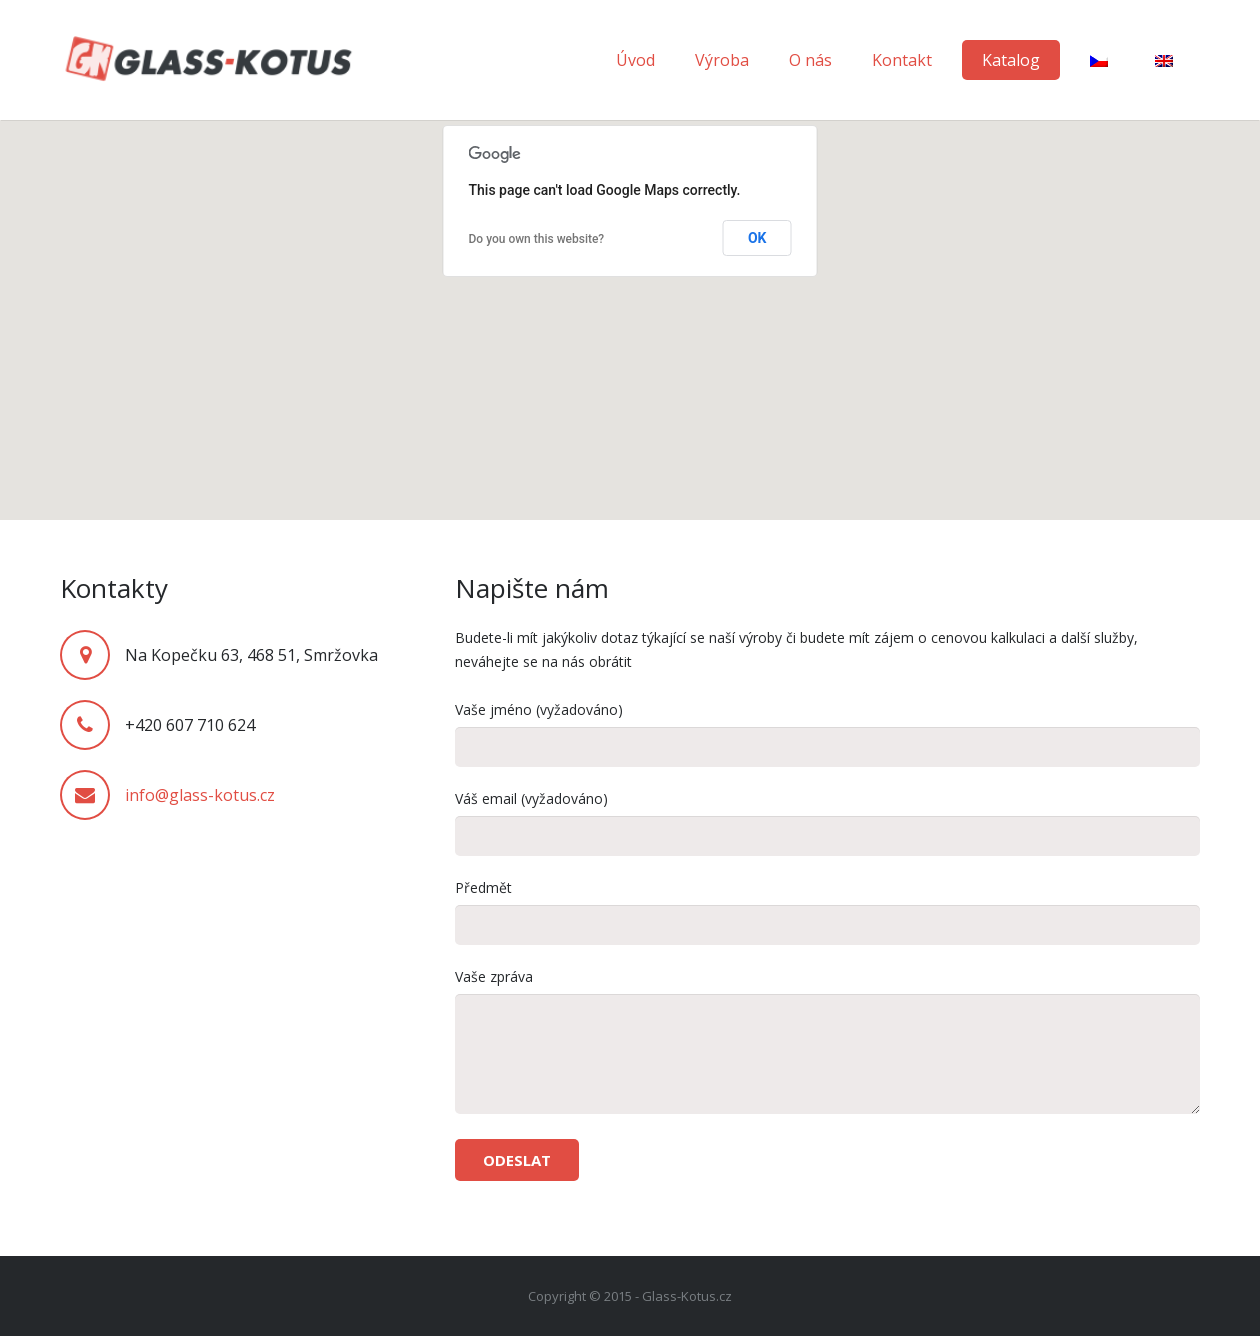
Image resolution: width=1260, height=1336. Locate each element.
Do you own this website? (537, 239)
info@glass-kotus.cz (200, 795)
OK (757, 238)
